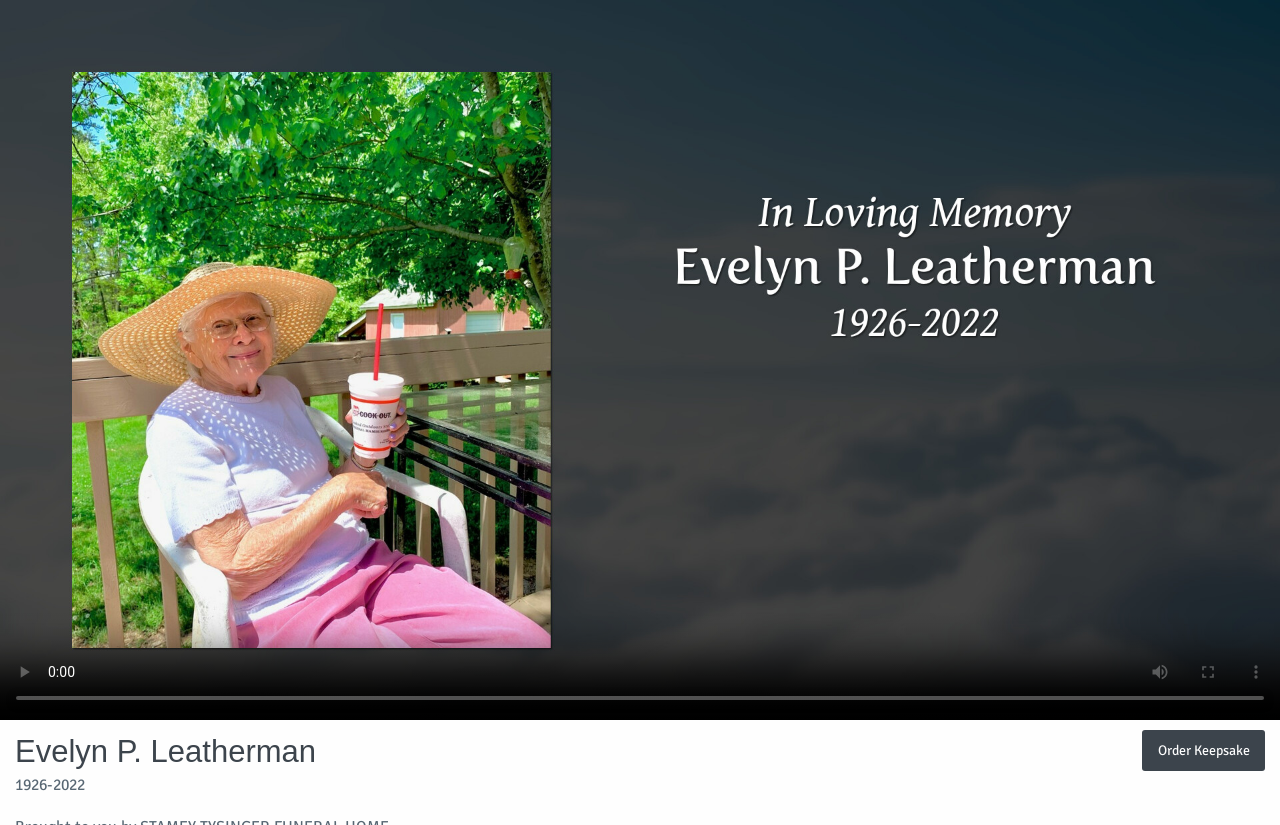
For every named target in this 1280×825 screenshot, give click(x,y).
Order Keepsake (1204, 750)
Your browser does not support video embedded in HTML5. (640, 360)
